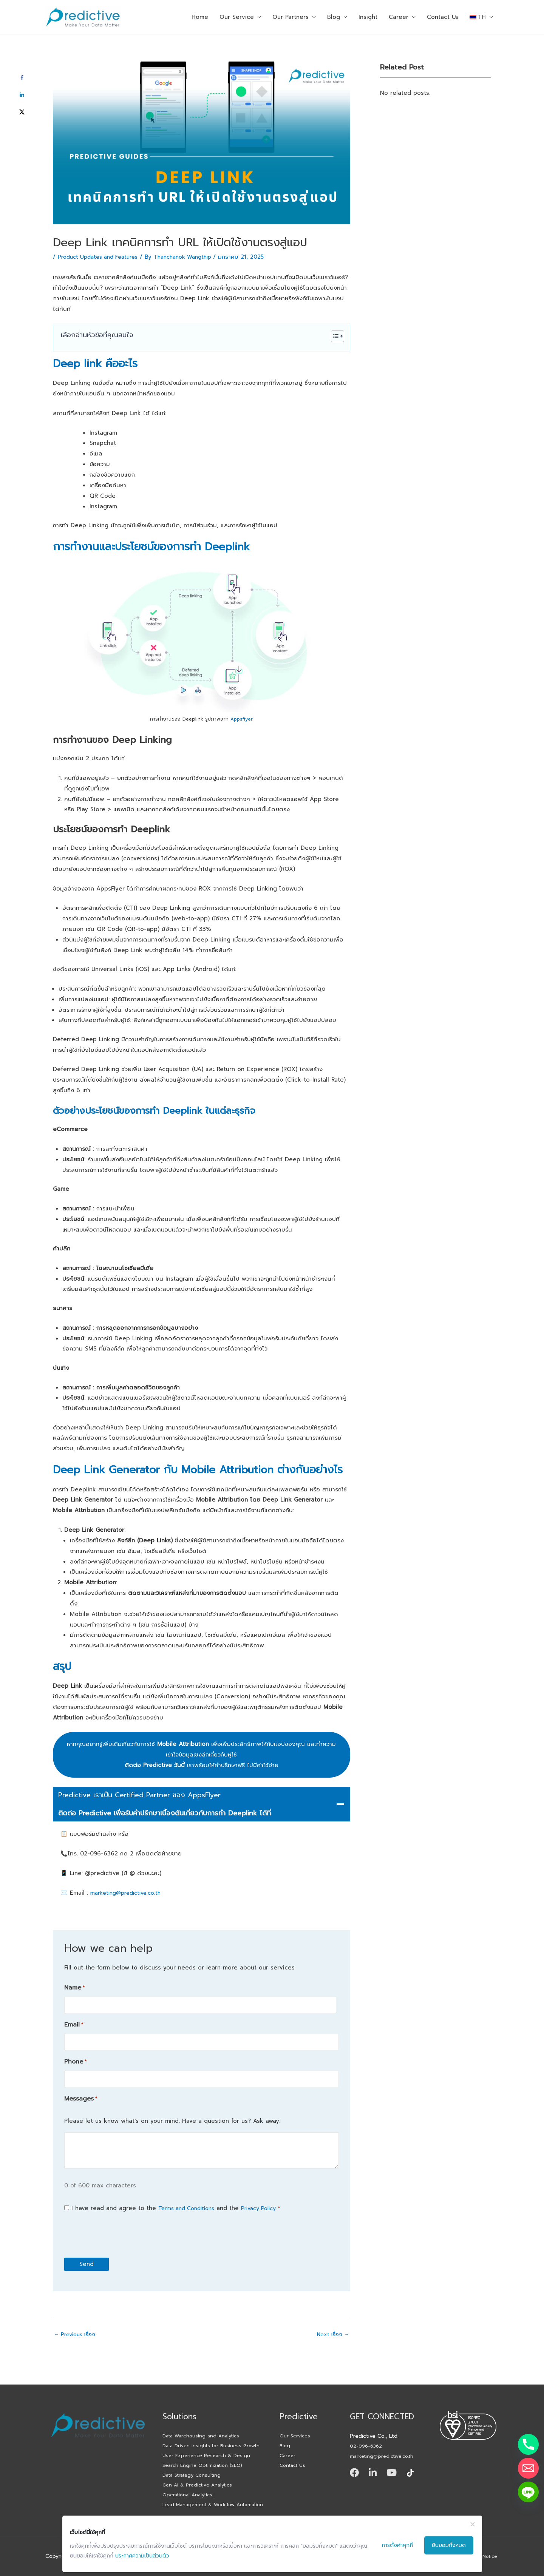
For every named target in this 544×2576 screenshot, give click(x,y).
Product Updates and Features (102, 257)
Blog (333, 17)
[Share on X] (21, 111)
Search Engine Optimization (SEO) (206, 2451)
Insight (368, 17)
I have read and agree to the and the (181, 2203)
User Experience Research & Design (209, 2440)
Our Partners (290, 17)
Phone (75, 2058)
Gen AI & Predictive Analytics (200, 2472)
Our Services (296, 2409)
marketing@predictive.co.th (129, 1893)
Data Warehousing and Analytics (204, 2409)
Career (398, 17)
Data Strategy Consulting (194, 2461)
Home (200, 17)
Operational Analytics (190, 2483)
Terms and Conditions (189, 2203)
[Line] (528, 2492)
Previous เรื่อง (77, 2329)
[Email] (528, 2468)
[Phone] (528, 2444)
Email (73, 2023)
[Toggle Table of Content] (333, 336)
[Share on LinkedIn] (21, 94)
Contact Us (442, 17)
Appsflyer (241, 718)
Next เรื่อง (331, 2329)
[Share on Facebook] (21, 77)
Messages (80, 2094)
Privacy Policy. (268, 2203)
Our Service (236, 17)
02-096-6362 (368, 2419)
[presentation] (121, 2229)
